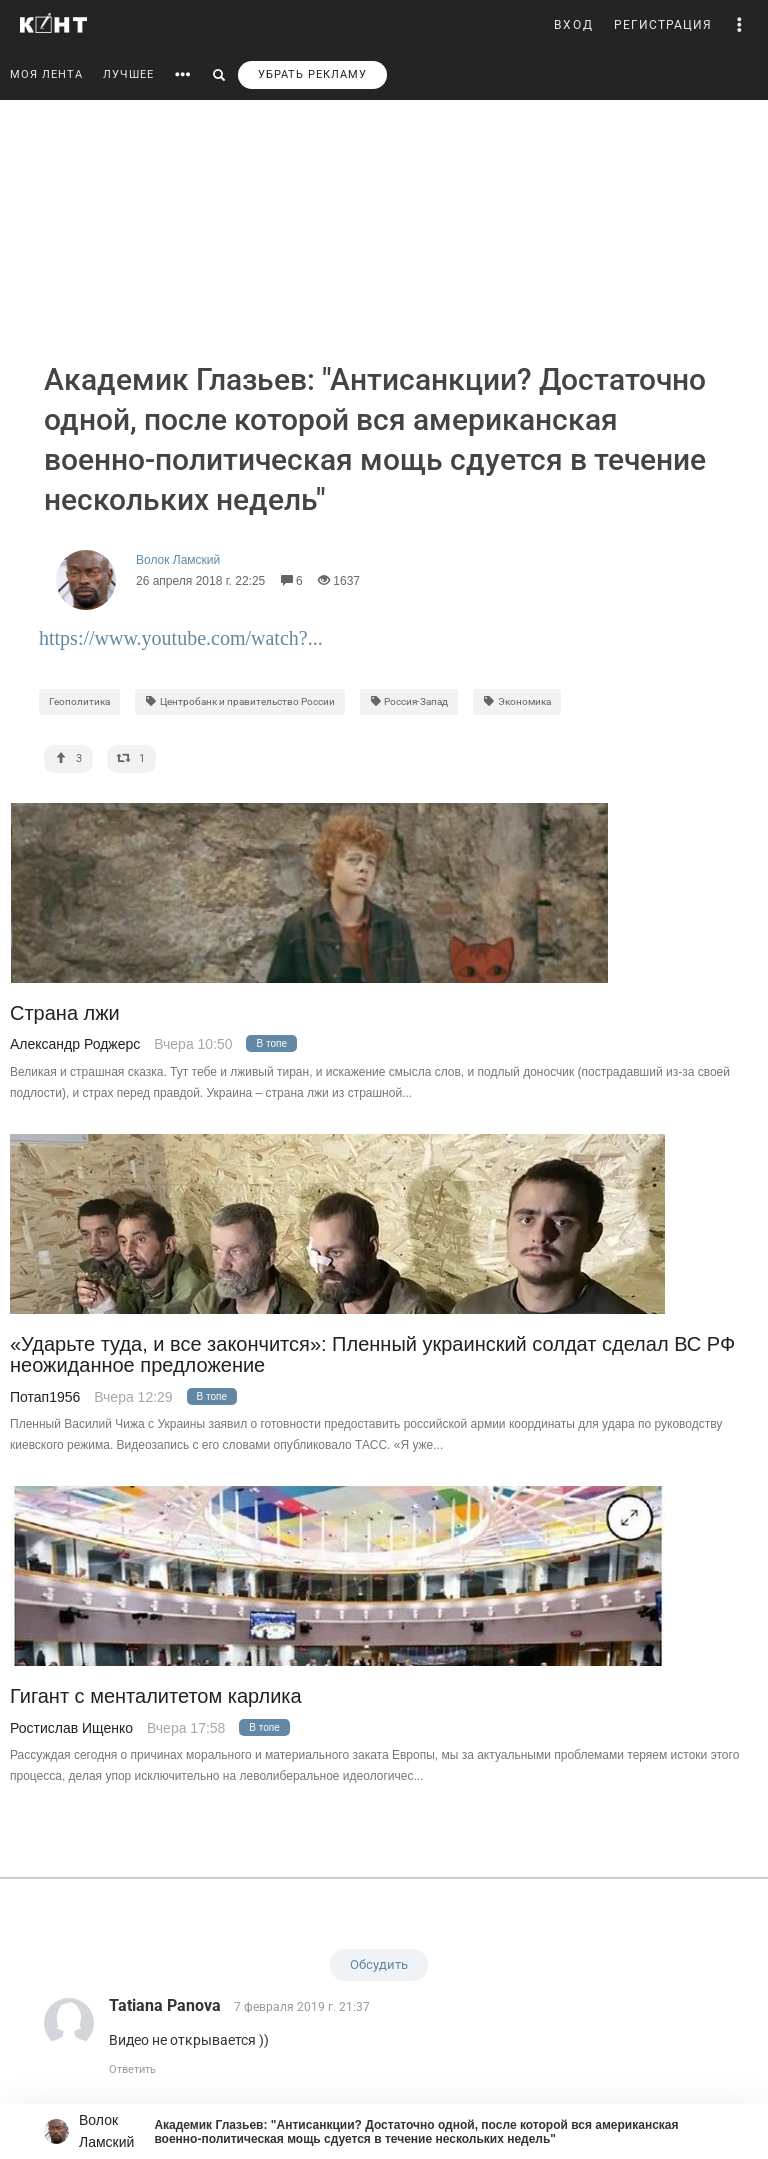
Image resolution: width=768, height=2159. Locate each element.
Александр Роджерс (75, 1044)
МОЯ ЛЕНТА (46, 74)
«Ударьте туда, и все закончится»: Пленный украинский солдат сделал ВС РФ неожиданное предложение (372, 1355)
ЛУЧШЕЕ (128, 74)
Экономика (517, 701)
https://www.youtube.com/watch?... (181, 638)
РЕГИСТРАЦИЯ (663, 25)
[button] (740, 25)
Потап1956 (45, 1397)
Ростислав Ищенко (71, 1728)
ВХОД (574, 25)
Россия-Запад (409, 701)
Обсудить (379, 1964)
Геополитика (79, 701)
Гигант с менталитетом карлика (156, 1696)
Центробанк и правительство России (240, 701)
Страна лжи (65, 1013)
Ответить (132, 2069)
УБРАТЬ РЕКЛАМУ (312, 74)
